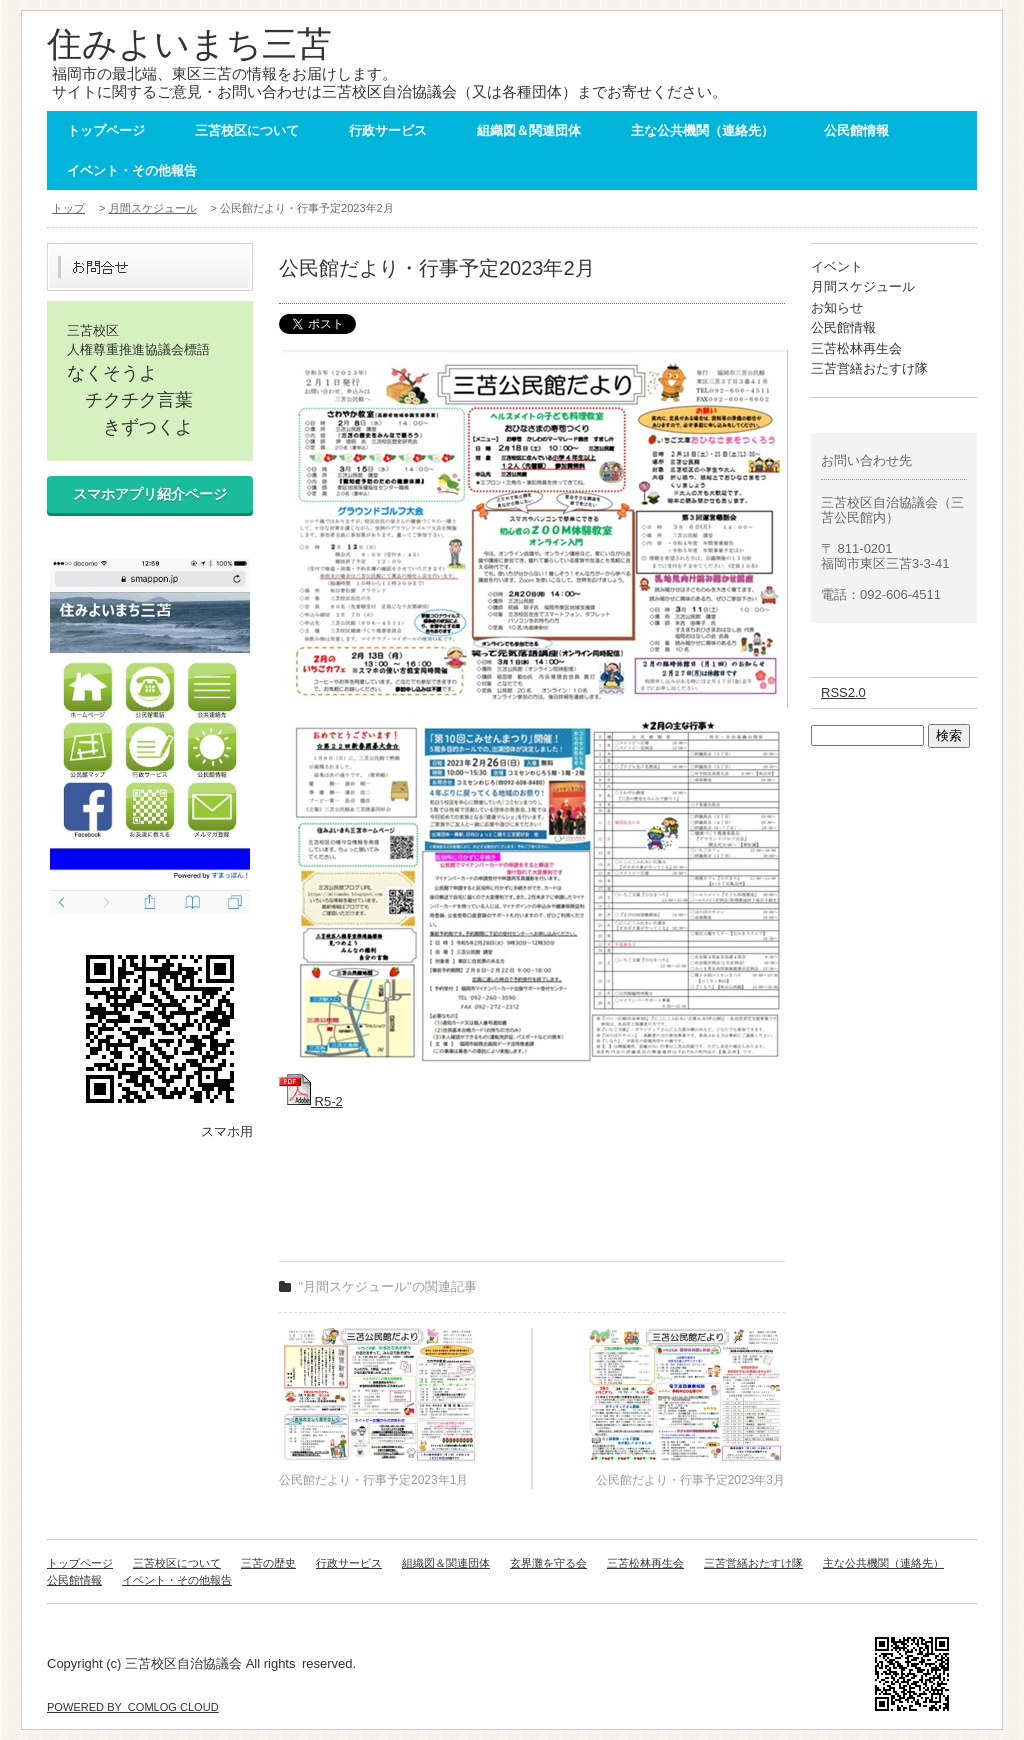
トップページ (106, 130)
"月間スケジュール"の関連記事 (388, 1286)
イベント (837, 266)
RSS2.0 (843, 692)
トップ (68, 208)
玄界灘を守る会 (548, 1563)
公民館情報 (856, 130)
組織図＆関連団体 (529, 130)
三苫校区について (247, 130)
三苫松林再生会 (856, 348)
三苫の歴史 (268, 1563)
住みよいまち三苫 (189, 43)
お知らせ (837, 307)
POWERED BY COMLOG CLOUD (133, 1707)
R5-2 (311, 1101)
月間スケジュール (153, 208)
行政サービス (388, 130)
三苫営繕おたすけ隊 (869, 368)
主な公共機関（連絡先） (702, 130)
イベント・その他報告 (132, 170)
